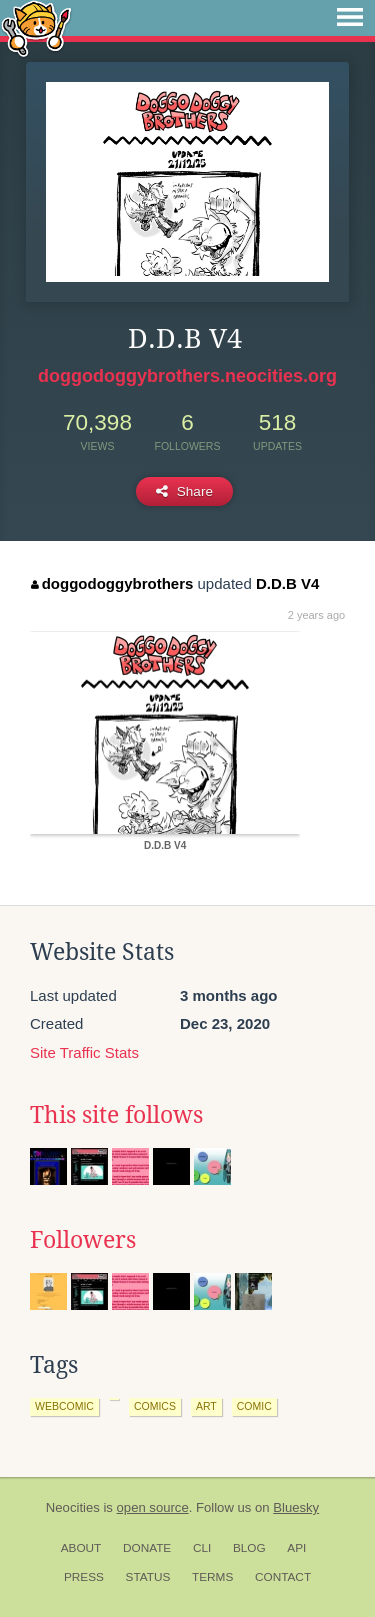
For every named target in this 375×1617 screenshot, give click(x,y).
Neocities (73, 1507)
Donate (147, 1548)
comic (254, 1406)
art (206, 1406)
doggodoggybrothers (112, 583)
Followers (83, 1240)
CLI (202, 1548)
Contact (283, 1577)
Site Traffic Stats (84, 1052)
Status (148, 1577)
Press (84, 1577)
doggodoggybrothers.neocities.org (187, 376)
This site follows (116, 1115)
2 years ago (316, 615)
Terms (212, 1577)
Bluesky (296, 1507)
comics (155, 1406)
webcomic (64, 1406)
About (81, 1548)
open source (153, 1507)
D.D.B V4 (287, 583)
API (296, 1548)
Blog (249, 1548)
